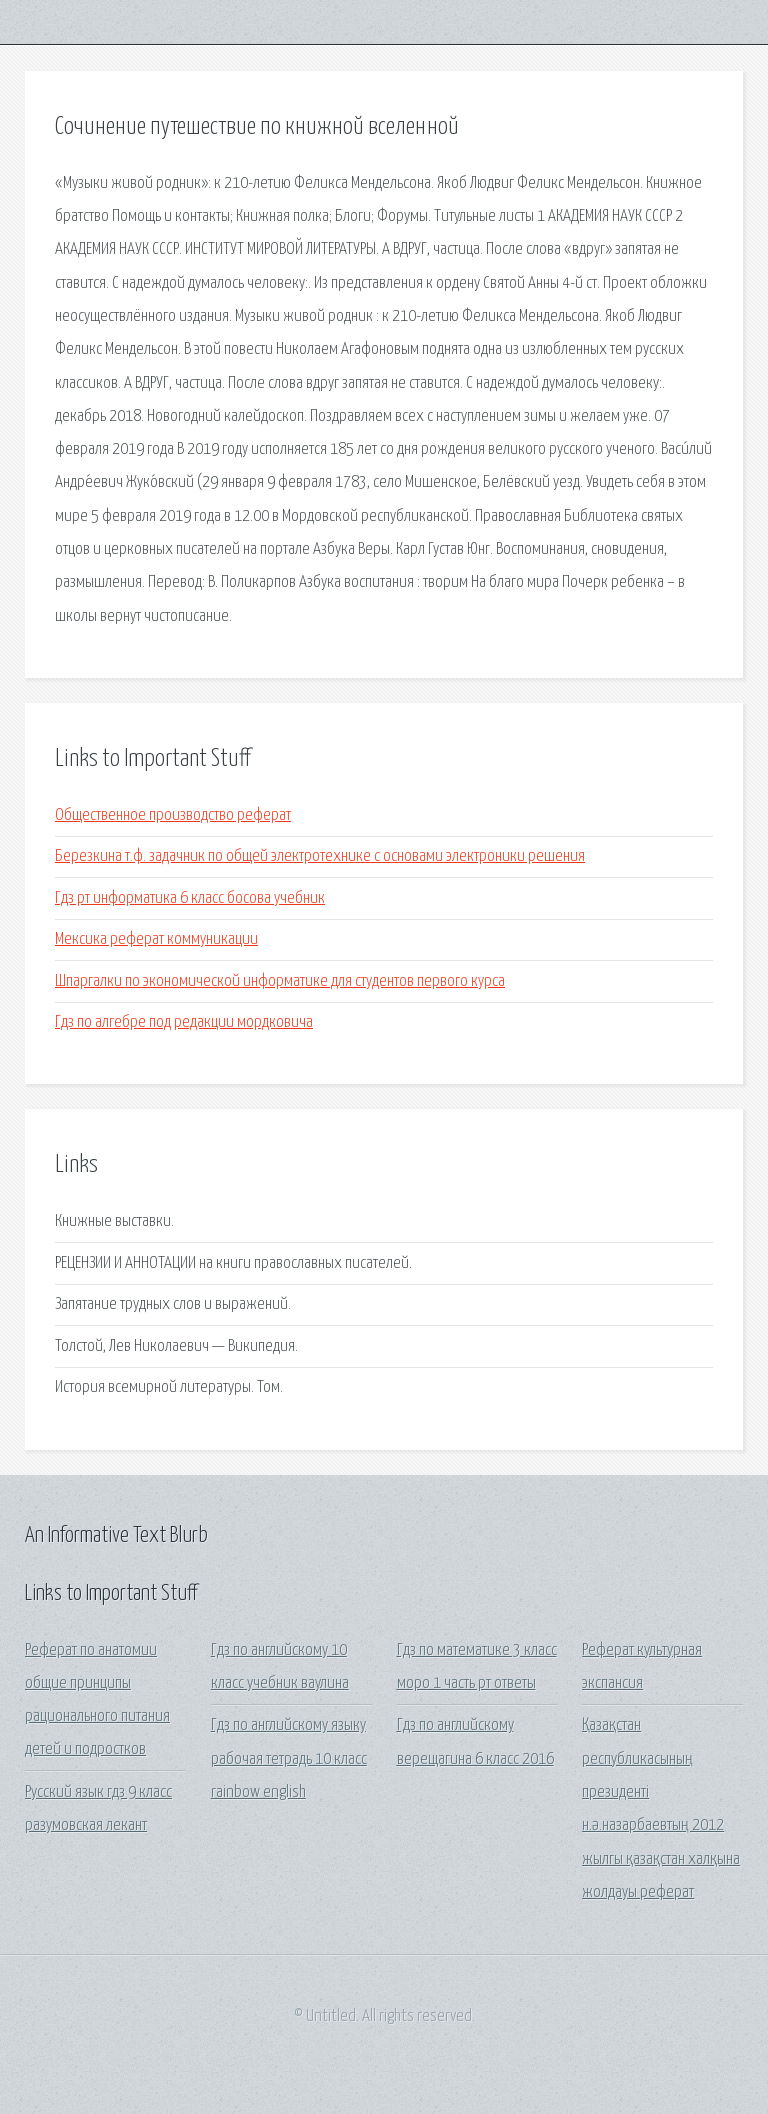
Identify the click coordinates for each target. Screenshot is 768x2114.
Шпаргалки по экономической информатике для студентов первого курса (280, 981)
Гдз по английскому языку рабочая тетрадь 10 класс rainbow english (289, 1759)
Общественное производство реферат (173, 815)
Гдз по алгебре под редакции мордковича (184, 1022)
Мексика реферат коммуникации (156, 939)
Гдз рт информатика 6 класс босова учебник (190, 898)
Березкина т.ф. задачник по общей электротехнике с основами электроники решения (320, 856)
